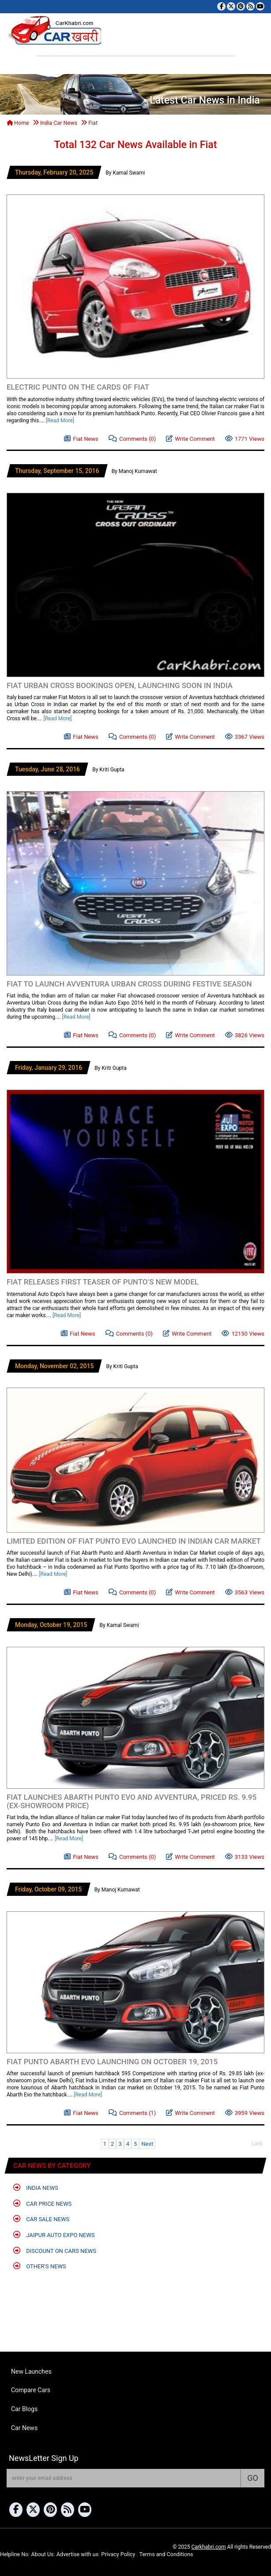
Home (18, 122)
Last (257, 2143)
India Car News (58, 122)
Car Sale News (41, 2218)
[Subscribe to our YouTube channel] (260, 6)
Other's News (39, 2266)
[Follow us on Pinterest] (241, 6)
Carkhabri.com (208, 2547)
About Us (42, 2554)
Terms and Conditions (166, 2554)
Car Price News (42, 2203)
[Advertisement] (110, 184)
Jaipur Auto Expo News (54, 2234)
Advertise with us (77, 2554)
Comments (132, 438)
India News (35, 2187)
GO (252, 2478)
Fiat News (81, 438)
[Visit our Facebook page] (221, 6)
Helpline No (14, 2554)
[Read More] (60, 420)
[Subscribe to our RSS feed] (250, 6)
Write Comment (190, 438)
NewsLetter (44, 2458)
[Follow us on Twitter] (231, 6)
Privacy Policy (118, 2554)
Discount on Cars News (54, 2250)
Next (147, 2143)
